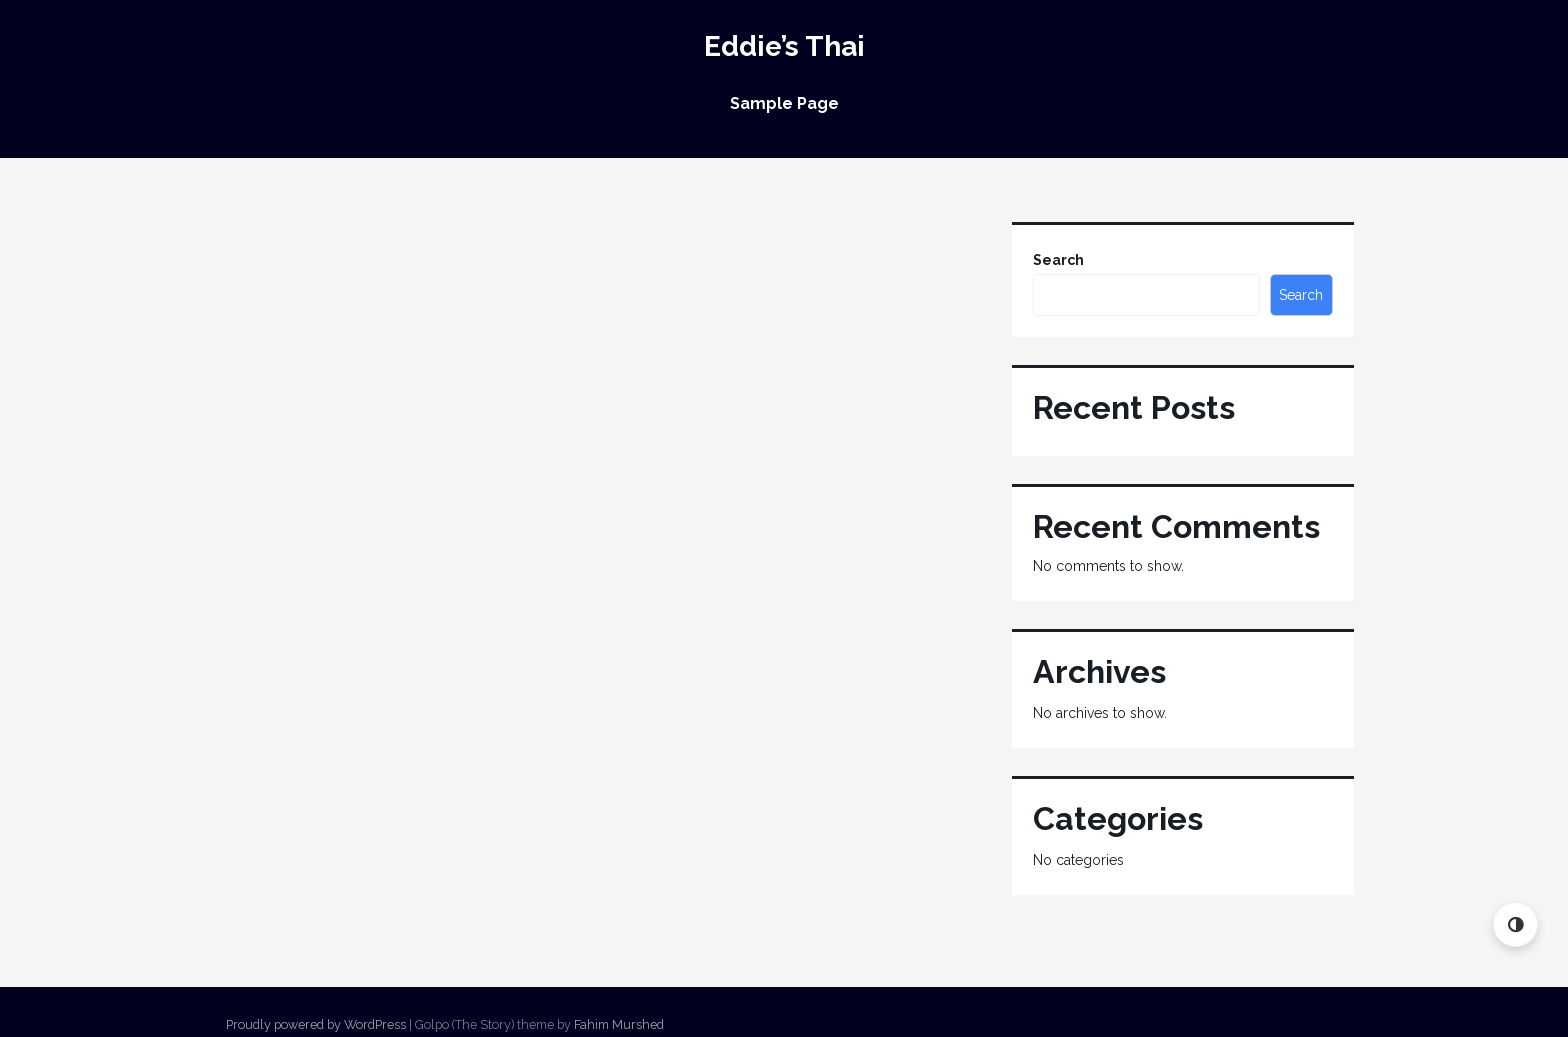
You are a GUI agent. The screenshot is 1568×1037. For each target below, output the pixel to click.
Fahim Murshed (619, 1024)
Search (1058, 260)
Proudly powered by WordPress (316, 1024)
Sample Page (784, 103)
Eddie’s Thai (784, 46)
